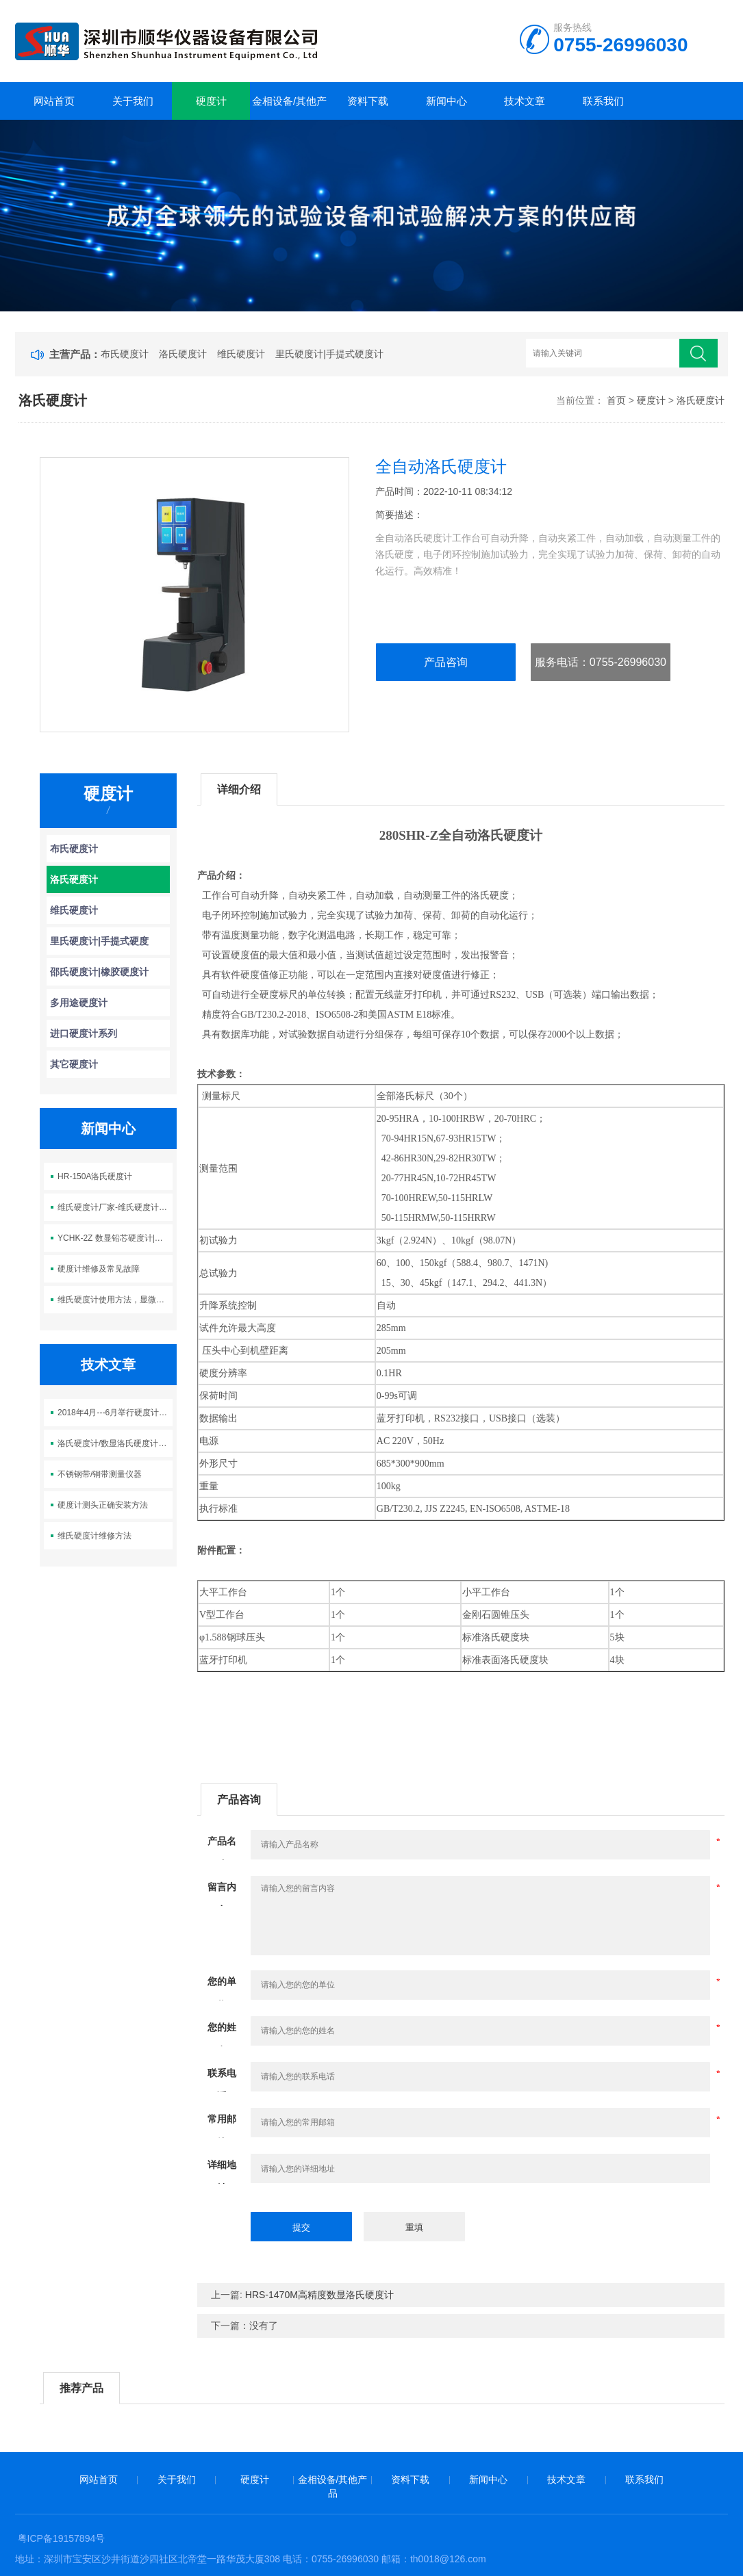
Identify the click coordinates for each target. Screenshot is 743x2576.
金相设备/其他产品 (289, 107)
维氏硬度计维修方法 (94, 1536)
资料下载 (367, 101)
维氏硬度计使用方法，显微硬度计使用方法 (115, 1299)
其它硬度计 (74, 1064)
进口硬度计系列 (83, 1033)
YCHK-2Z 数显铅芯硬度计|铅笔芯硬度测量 (115, 1238)
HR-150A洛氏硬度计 (95, 1176)
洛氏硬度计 (183, 353)
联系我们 (603, 101)
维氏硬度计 (241, 353)
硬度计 (211, 101)
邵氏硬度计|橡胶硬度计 (99, 971)
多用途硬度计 (79, 1002)
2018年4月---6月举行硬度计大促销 (115, 1412)
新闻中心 (446, 101)
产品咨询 (446, 662)
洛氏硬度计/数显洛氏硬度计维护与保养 (115, 1443)
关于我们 (132, 101)
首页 (616, 400)
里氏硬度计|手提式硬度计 (329, 353)
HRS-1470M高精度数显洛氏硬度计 (319, 2294)
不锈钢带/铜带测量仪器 (100, 1474)
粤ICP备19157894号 (61, 2538)
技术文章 (524, 101)
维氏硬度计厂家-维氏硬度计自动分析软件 (115, 1207)
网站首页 (54, 101)
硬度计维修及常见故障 (99, 1269)
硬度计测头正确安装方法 (103, 1505)
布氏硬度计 (125, 353)
